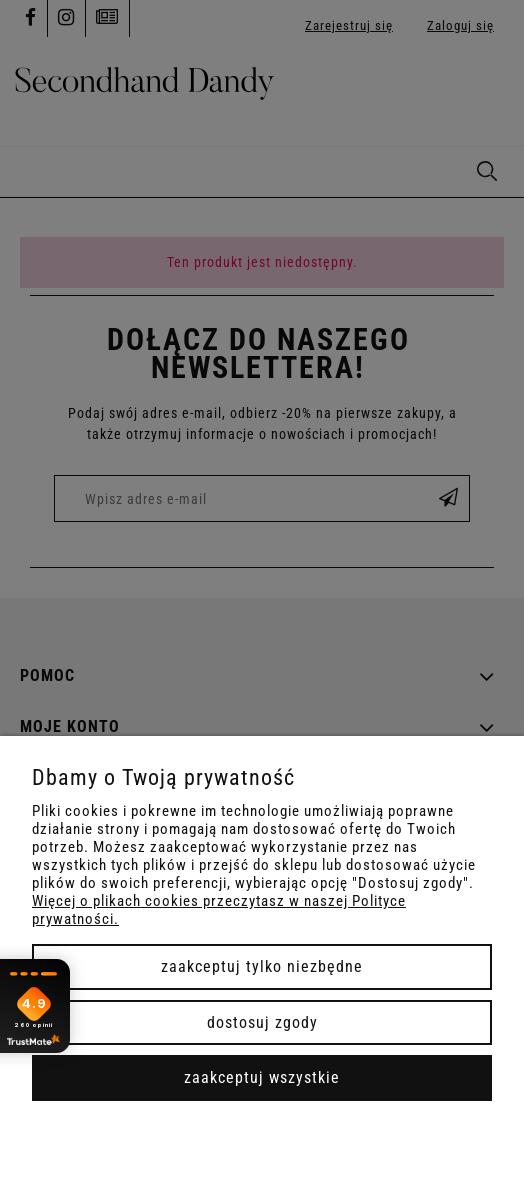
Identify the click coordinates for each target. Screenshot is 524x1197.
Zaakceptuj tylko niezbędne (262, 966)
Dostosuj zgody (262, 1022)
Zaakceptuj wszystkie (262, 1077)
